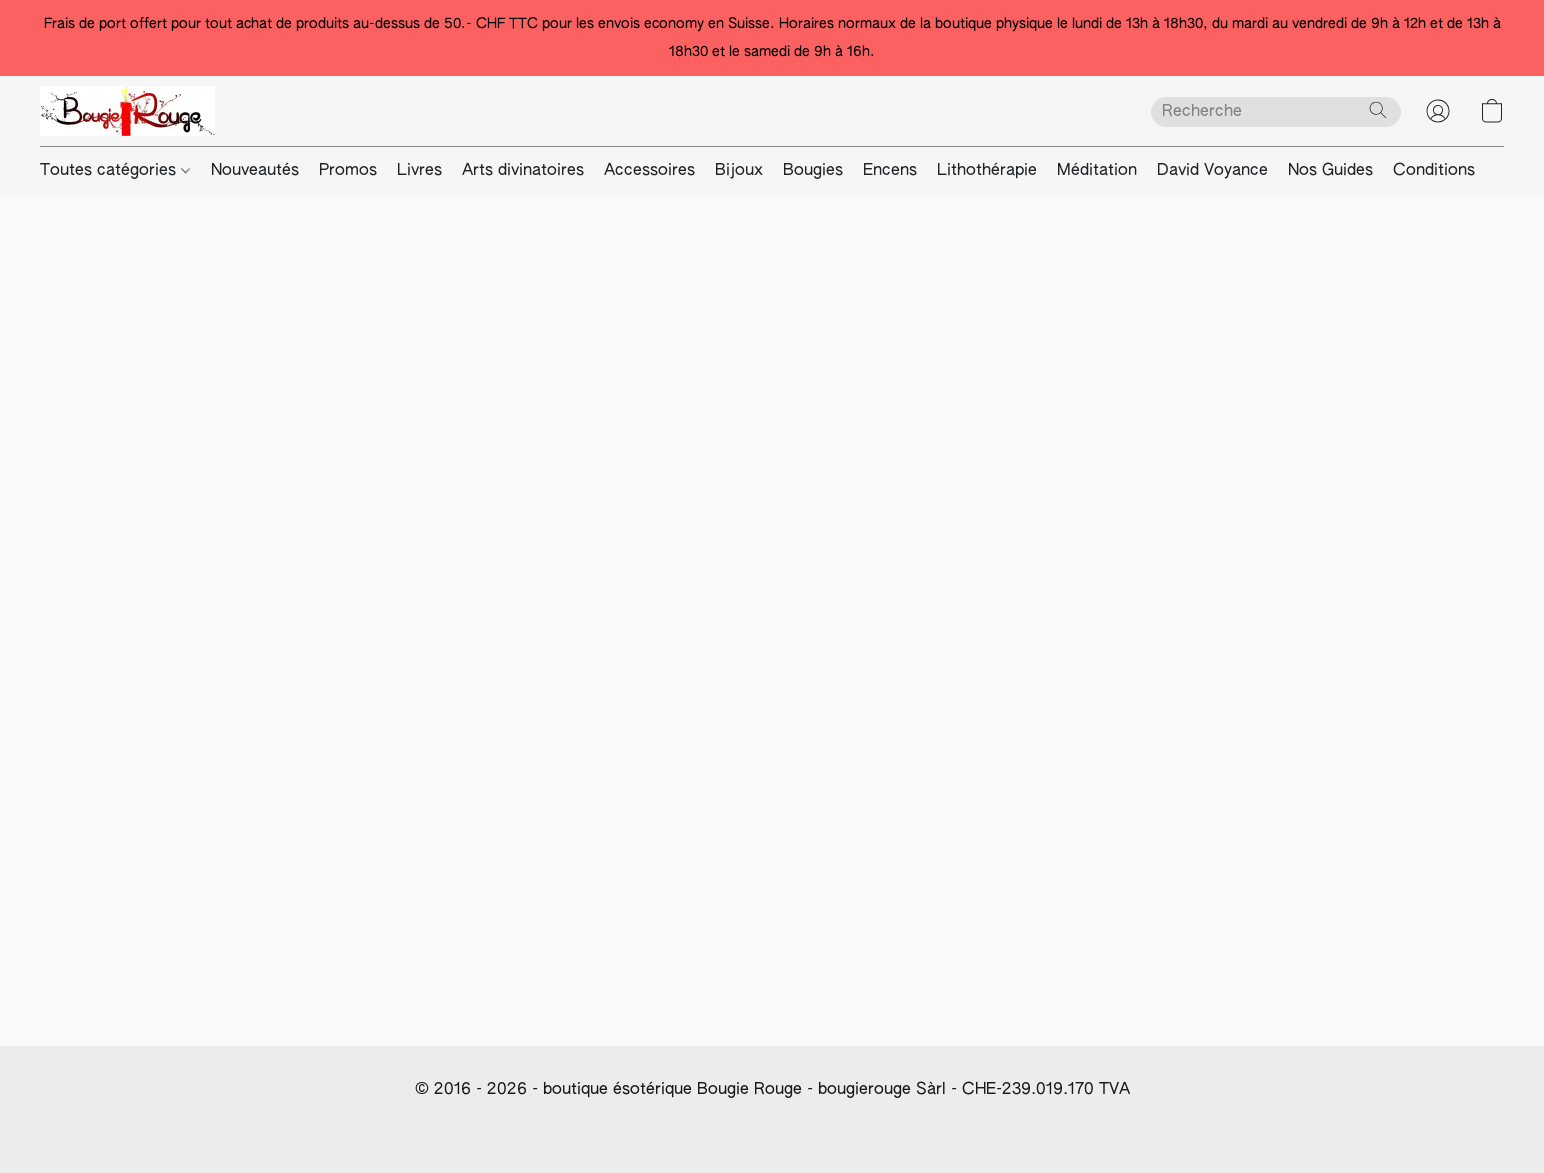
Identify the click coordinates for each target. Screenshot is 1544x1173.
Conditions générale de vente (308, 1128)
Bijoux (739, 171)
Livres (419, 171)
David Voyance (1212, 171)
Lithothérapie (987, 171)
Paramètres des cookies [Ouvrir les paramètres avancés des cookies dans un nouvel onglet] (1253, 1128)
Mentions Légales (1097, 1128)
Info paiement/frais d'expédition (741, 1128)
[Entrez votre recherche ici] (1276, 112)
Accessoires (649, 171)
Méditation (1097, 171)
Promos (348, 171)
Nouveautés (255, 171)
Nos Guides (1330, 171)
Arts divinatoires (523, 171)
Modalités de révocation (942, 1128)
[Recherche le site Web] (1378, 110)
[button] (127, 111)
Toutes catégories (115, 171)
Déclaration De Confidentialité (521, 1128)
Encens (890, 171)
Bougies (813, 171)
